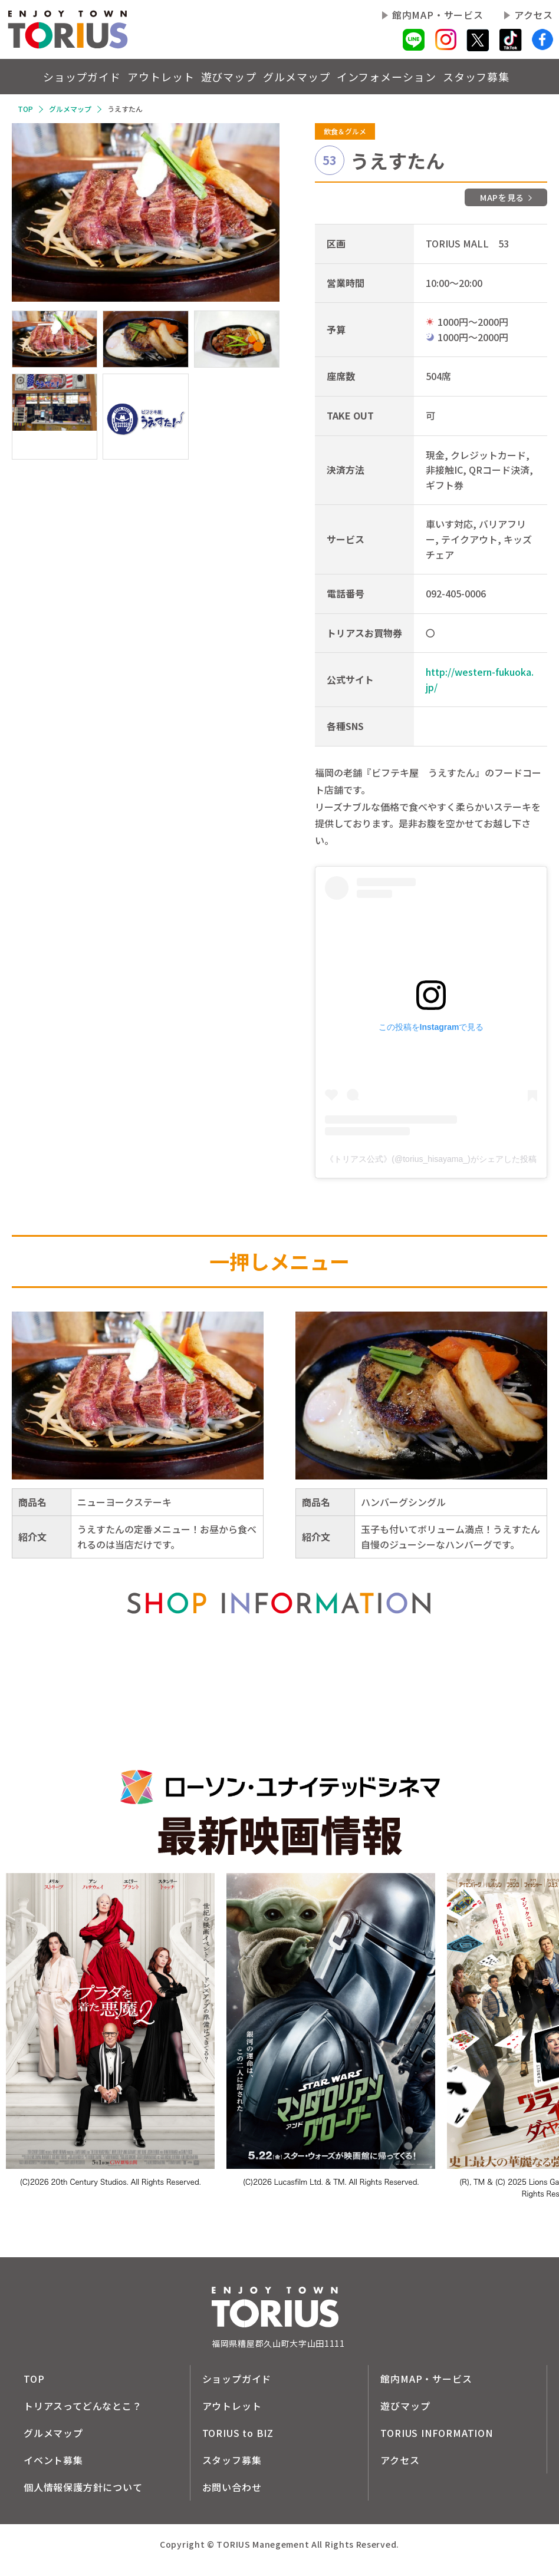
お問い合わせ (232, 2487)
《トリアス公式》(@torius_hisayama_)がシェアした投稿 (430, 1159)
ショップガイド (34, 76)
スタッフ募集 (494, 76)
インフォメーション (390, 76)
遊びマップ (211, 76)
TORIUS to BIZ (238, 2433)
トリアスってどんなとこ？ (83, 2406)
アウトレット (130, 76)
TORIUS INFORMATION (436, 2433)
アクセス (533, 15)
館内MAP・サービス (438, 15)
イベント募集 (53, 2460)
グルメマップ (293, 76)
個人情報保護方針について (83, 2487)
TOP (25, 109)
